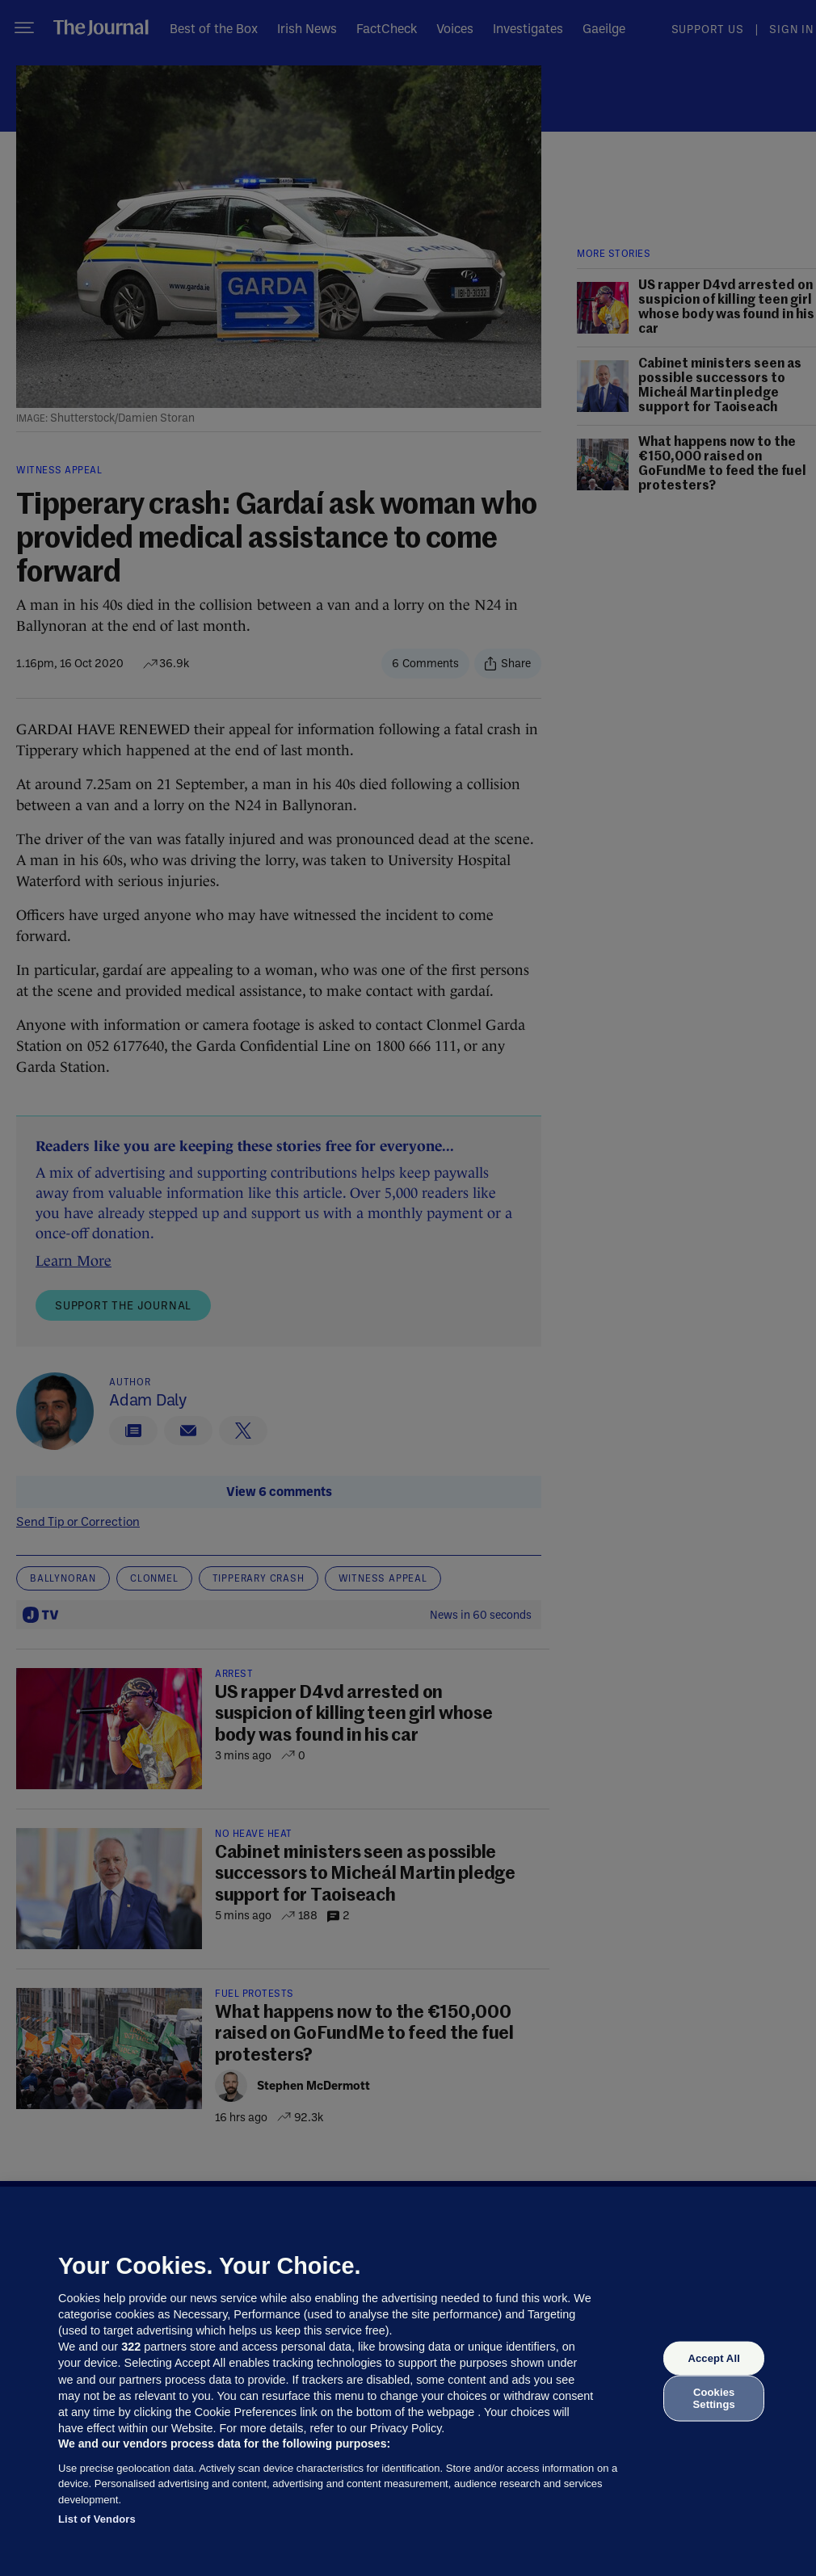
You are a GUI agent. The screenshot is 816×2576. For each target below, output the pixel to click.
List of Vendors (97, 2519)
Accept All (713, 2358)
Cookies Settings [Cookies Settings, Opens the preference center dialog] (714, 2397)
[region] (408, 2381)
